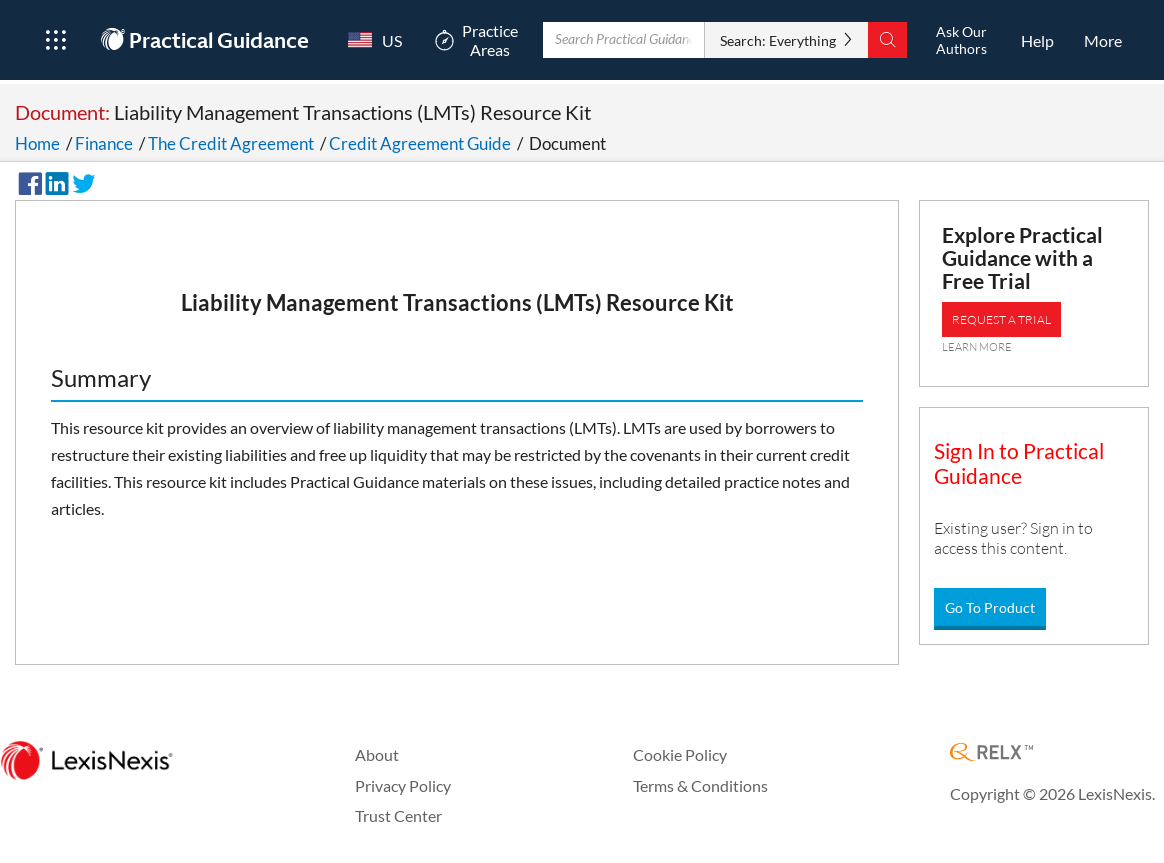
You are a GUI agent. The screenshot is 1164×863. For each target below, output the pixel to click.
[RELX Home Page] (991, 753)
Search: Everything (777, 40)
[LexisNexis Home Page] (86, 761)
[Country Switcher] (371, 40)
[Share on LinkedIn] (54, 181)
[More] (1103, 40)
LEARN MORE (977, 347)
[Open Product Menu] (55, 40)
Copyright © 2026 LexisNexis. (1052, 793)
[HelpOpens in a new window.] (1037, 40)
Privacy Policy (403, 785)
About (377, 754)
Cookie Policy (680, 754)
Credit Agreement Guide (420, 143)
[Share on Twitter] (81, 181)
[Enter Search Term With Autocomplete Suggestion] (624, 40)
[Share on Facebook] (27, 181)
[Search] (886, 40)
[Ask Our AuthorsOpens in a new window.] (961, 40)
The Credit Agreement (231, 143)
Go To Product (990, 607)
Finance (104, 143)
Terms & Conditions (700, 785)
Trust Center (398, 815)
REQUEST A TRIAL (1001, 319)
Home (37, 143)
